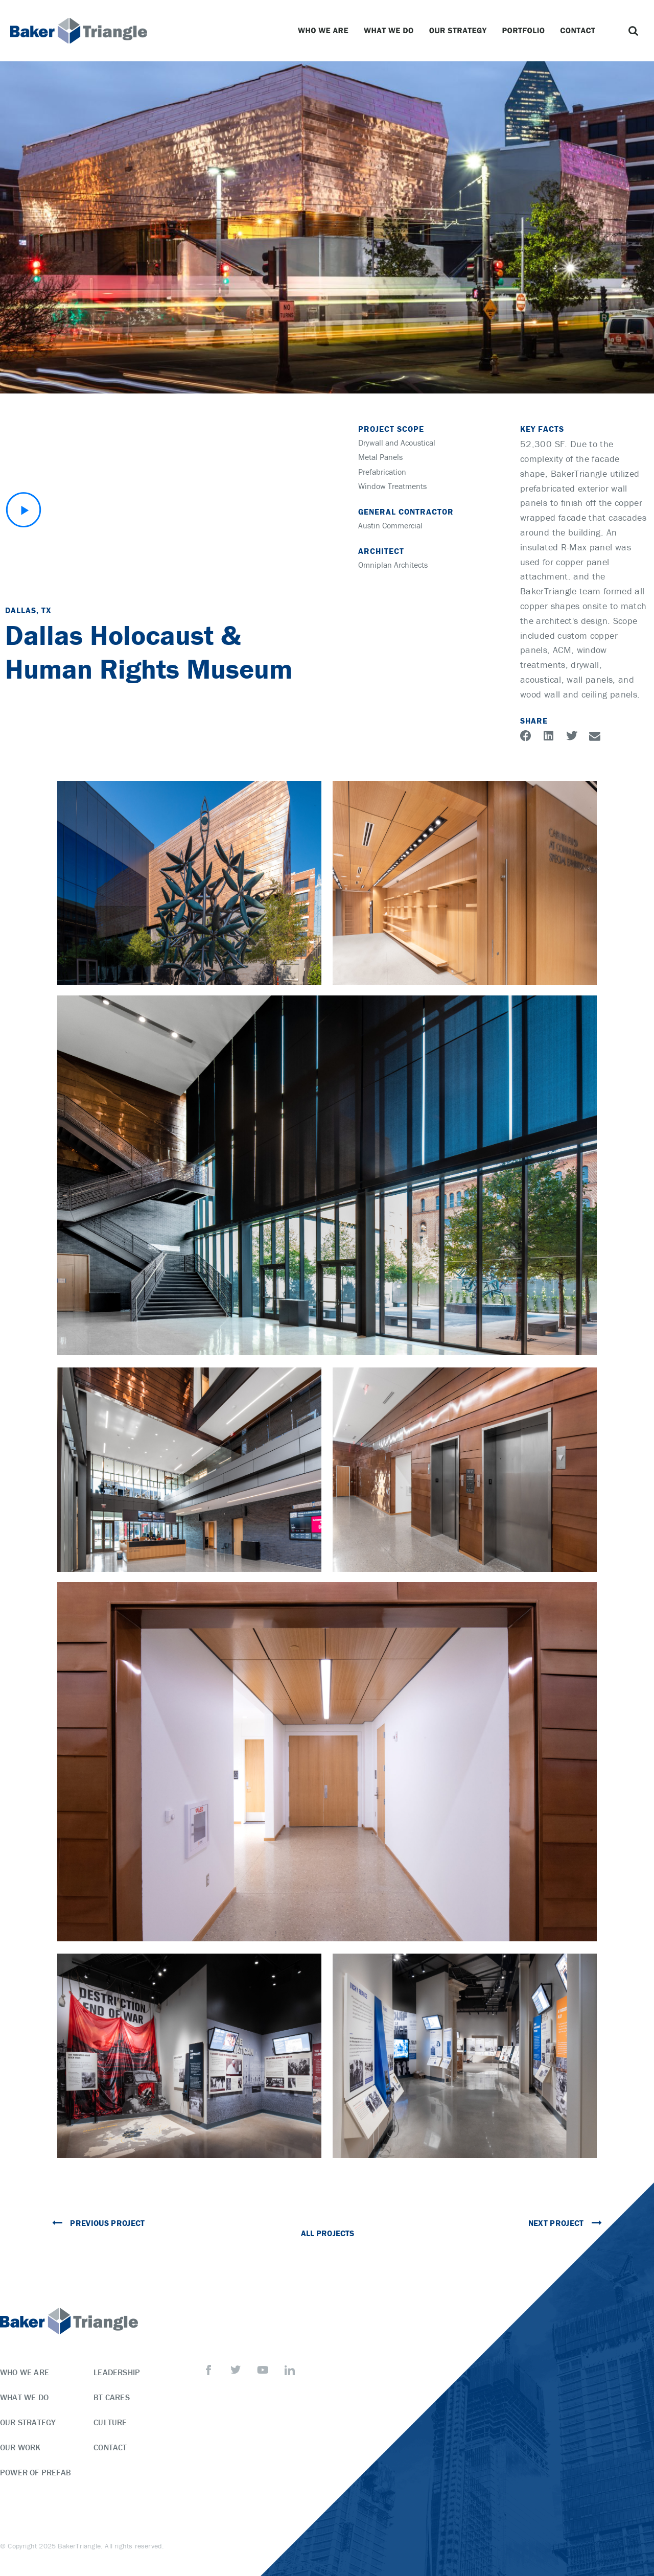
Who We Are (326, 31)
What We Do (391, 31)
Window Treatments (392, 486)
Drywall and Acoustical (396, 442)
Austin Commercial (390, 525)
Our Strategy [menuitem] (28, 2422)
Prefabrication (382, 472)
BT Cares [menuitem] (112, 2397)
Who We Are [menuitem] (24, 2372)
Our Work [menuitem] (20, 2447)
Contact (580, 31)
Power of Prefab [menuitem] (35, 2472)
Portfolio (526, 31)
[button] (633, 30)
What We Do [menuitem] (24, 2397)
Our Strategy (460, 31)
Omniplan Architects (393, 565)
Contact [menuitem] (110, 2447)
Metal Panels (380, 457)
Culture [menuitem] (110, 2422)
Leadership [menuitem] (117, 2372)
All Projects (327, 2233)
